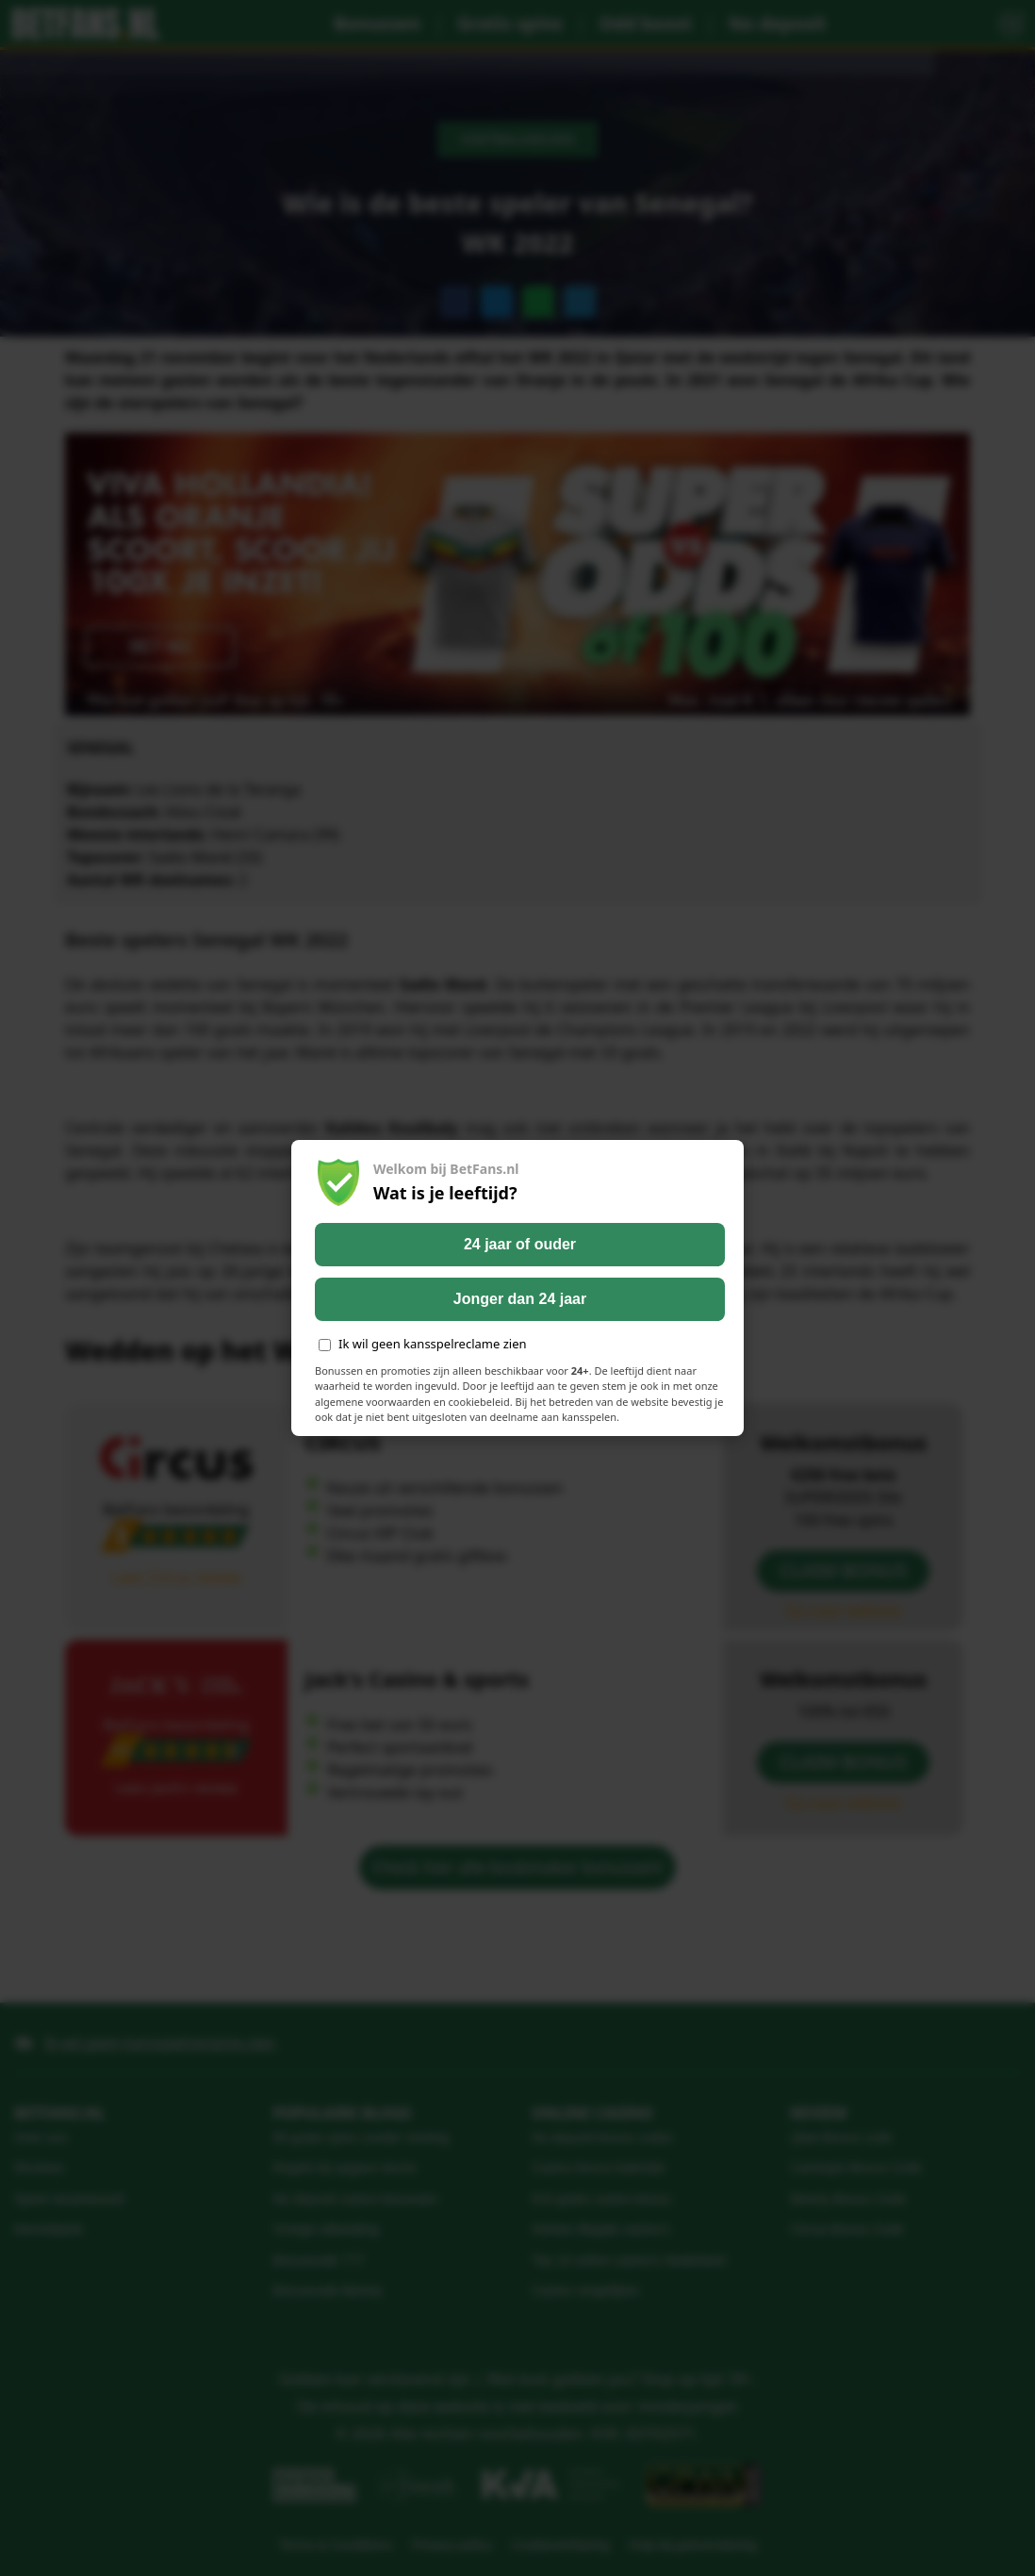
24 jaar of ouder (520, 1244)
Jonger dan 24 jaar (519, 1299)
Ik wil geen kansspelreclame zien (423, 1343)
